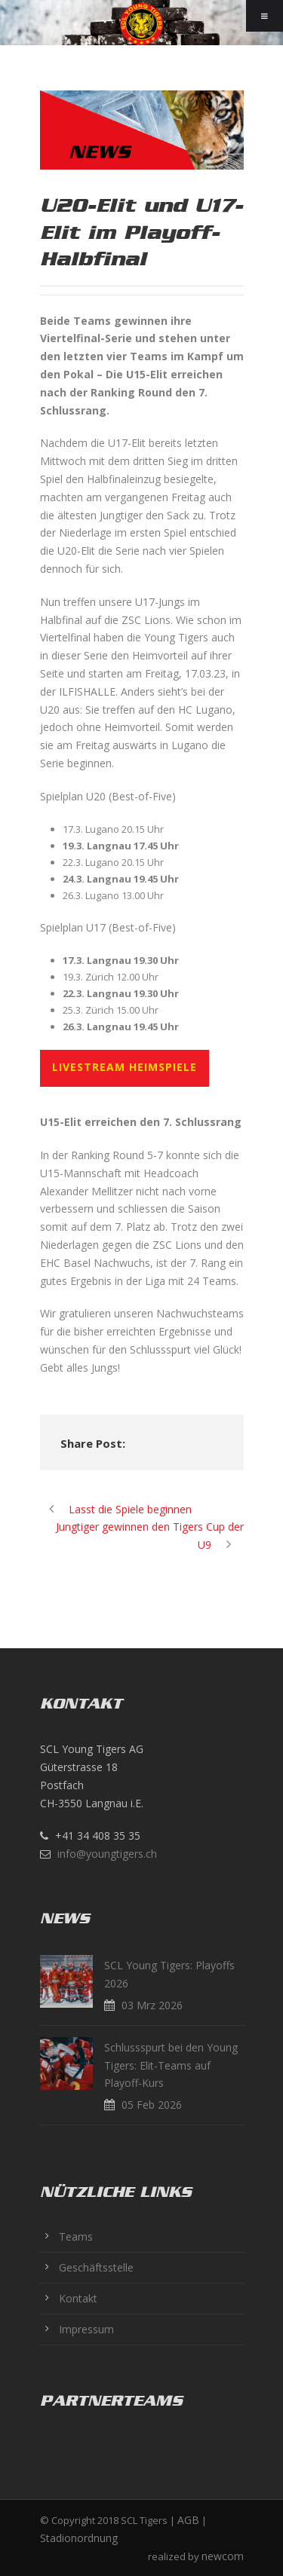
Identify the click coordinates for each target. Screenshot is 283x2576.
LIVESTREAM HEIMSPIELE (124, 1067)
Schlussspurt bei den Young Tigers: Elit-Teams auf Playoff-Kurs (171, 2065)
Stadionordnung (79, 2538)
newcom (222, 2556)
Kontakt (78, 2298)
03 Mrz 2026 (152, 2005)
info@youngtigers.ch (107, 1853)
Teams (76, 2236)
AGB (188, 2520)
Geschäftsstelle (96, 2267)
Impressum (86, 2329)
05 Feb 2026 (152, 2104)
